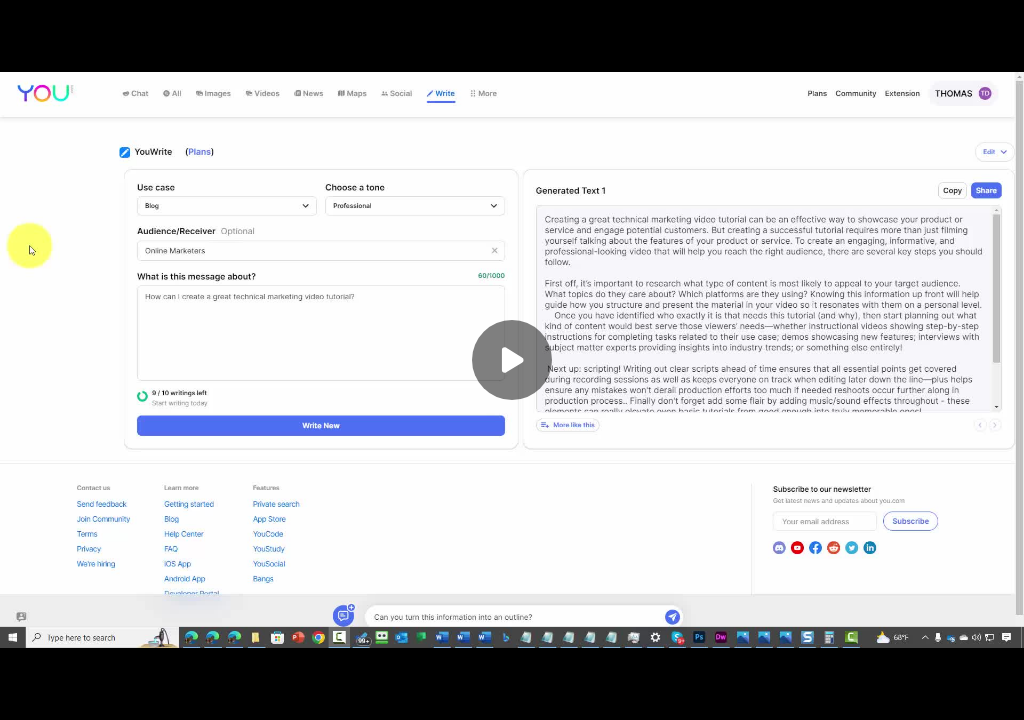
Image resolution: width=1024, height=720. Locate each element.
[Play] (512, 360)
